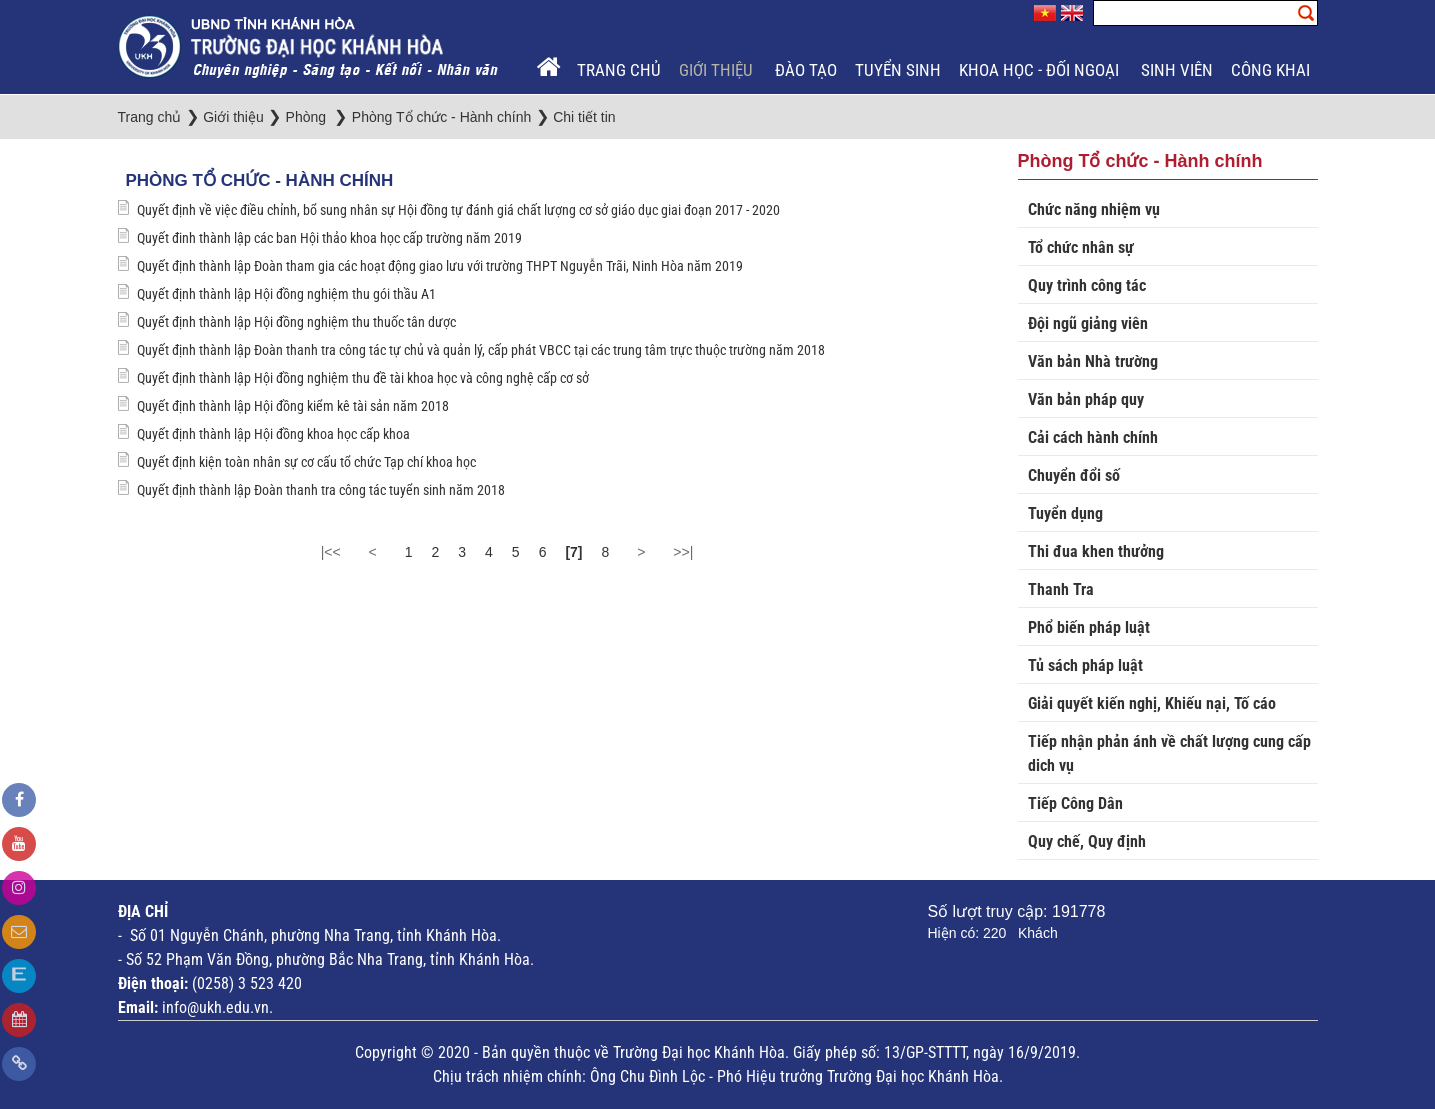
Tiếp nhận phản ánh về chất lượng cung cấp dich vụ (1169, 753)
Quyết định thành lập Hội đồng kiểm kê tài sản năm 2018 (293, 406)
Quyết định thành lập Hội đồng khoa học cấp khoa (273, 434)
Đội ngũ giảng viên (1088, 323)
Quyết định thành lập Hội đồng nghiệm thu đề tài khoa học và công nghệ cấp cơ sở (363, 378)
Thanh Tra (1061, 589)
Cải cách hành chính (1093, 437)
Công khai (1272, 70)
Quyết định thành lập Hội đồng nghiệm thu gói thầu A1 (286, 294)
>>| (683, 552)
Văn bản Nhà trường (1093, 361)
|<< (331, 552)
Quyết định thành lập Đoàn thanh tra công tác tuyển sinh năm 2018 (321, 490)
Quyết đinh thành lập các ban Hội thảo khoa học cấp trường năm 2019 (329, 238)
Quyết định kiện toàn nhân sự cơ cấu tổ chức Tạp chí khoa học (306, 462)
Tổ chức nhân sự (1081, 247)
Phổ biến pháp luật (1089, 627)
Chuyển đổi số (1074, 475)
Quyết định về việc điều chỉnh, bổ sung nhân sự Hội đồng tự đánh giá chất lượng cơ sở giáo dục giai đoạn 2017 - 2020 (458, 210)
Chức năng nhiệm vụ (1094, 209)
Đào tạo (806, 70)
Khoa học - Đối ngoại (1041, 70)
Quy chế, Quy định (1087, 841)
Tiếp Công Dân (1075, 803)
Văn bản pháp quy (1086, 399)
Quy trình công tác (1087, 285)
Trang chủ (619, 70)
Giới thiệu (718, 70)
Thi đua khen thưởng (1096, 551)
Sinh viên (1177, 70)
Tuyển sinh (898, 70)
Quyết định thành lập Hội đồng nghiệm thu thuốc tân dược (296, 322)
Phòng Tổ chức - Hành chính (260, 180)
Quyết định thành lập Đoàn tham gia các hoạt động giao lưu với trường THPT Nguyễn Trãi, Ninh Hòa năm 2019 (440, 266)
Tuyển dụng (1065, 513)
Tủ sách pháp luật (1085, 665)
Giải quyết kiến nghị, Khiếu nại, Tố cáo (1152, 703)
